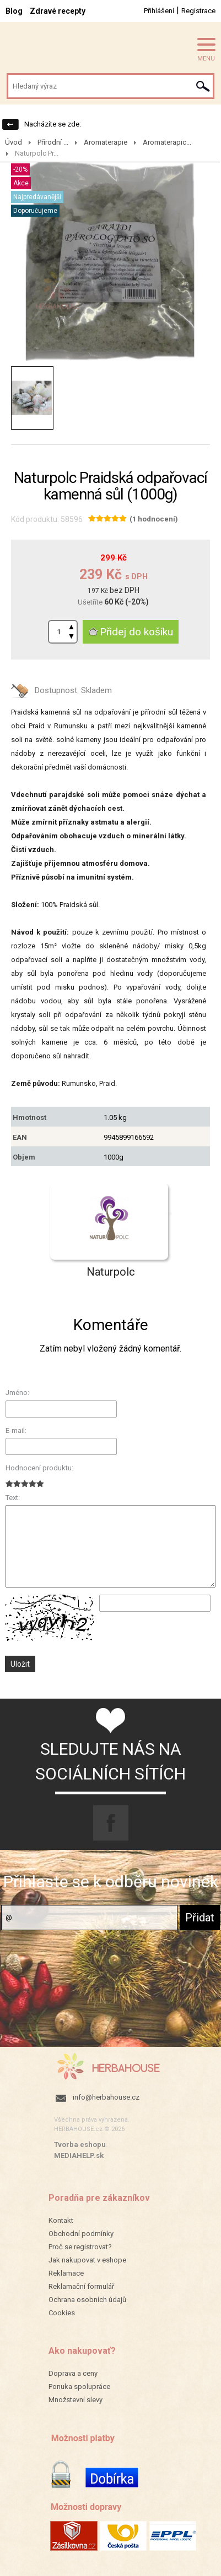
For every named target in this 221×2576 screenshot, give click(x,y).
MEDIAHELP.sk (79, 2155)
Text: (13, 1497)
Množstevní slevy (75, 2400)
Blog (14, 11)
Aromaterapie (105, 142)
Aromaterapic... (167, 142)
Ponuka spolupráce (79, 2386)
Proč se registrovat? (80, 2247)
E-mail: (16, 1430)
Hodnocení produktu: (39, 1468)
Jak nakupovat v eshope (87, 2260)
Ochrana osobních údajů (87, 2299)
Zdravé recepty (57, 11)
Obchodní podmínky (81, 2233)
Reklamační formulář (81, 2286)
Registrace (198, 11)
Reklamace (66, 2273)
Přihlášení (159, 11)
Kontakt (60, 2220)
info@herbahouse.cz (106, 2097)
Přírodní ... (52, 142)
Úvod (13, 142)
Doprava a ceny (73, 2373)
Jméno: (17, 1392)
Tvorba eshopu (80, 2144)
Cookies (61, 2313)
